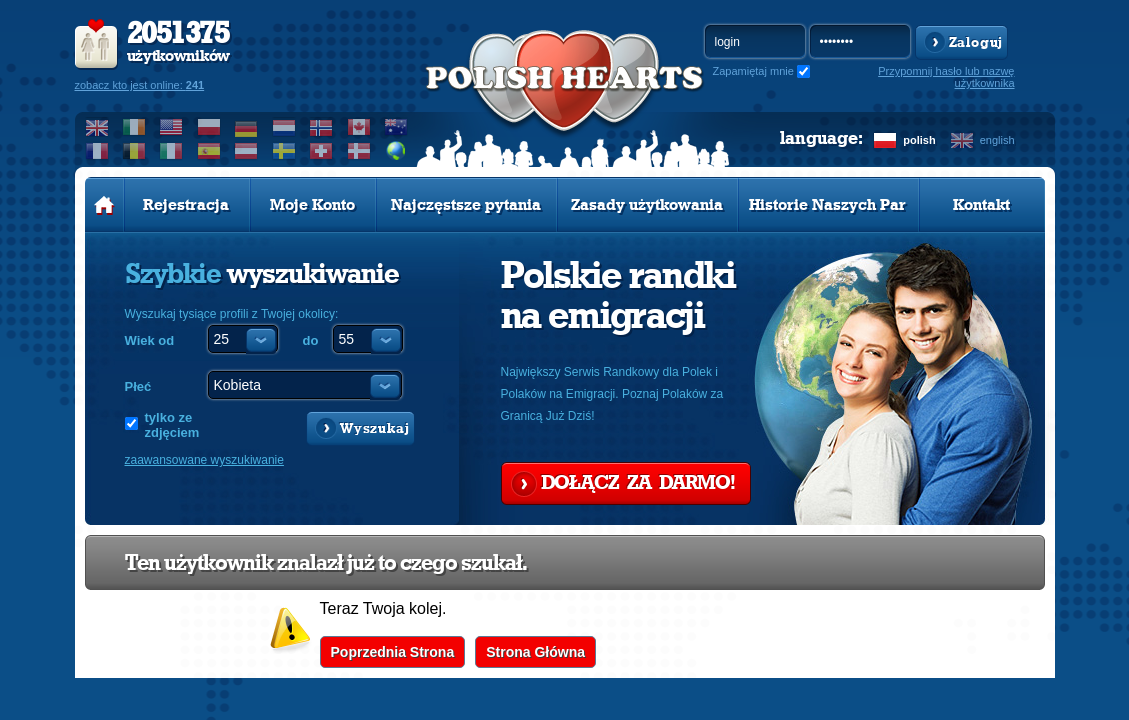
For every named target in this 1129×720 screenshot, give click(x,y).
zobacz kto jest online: (140, 85)
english (997, 140)
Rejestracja (186, 205)
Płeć (138, 386)
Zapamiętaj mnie (753, 71)
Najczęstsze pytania (466, 205)
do (311, 340)
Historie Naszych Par (827, 205)
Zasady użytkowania (647, 205)
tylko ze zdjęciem (172, 425)
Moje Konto (312, 205)
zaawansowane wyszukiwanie (204, 460)
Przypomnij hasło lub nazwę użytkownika (946, 77)
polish (919, 140)
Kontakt (981, 205)
